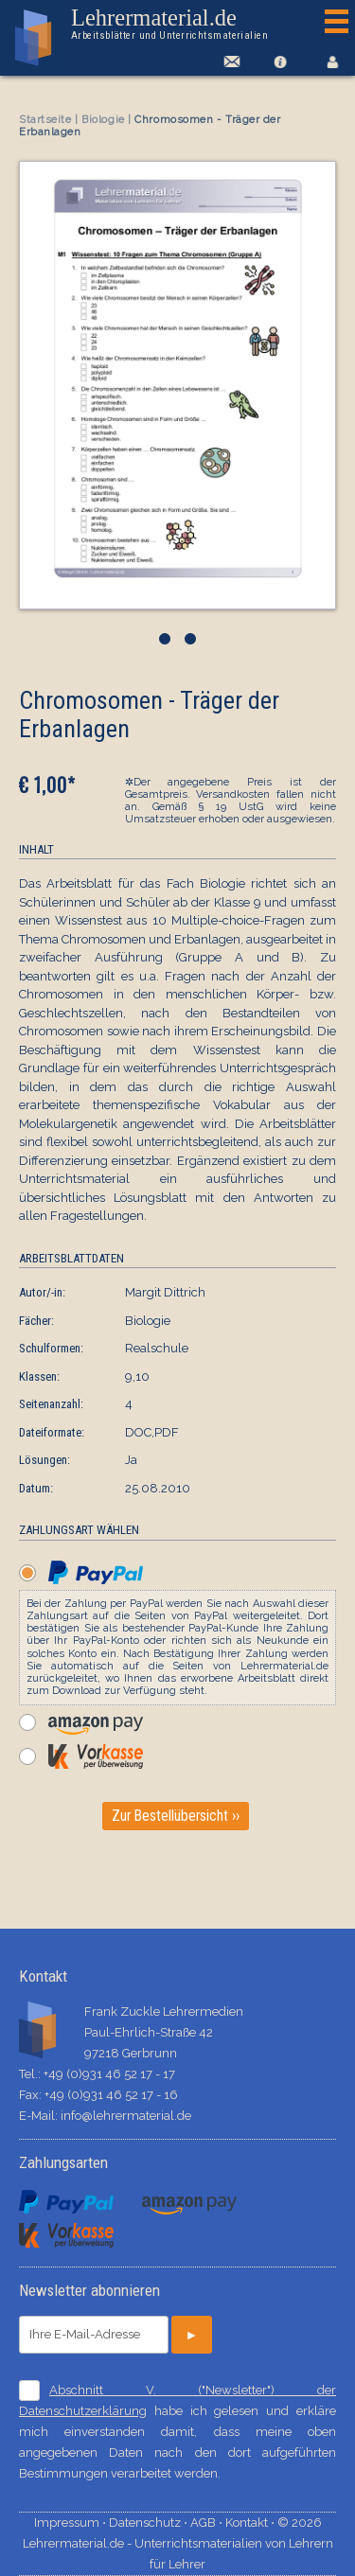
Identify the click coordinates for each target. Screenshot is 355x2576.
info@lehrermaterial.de (126, 2115)
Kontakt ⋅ (251, 2522)
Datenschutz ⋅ (149, 2522)
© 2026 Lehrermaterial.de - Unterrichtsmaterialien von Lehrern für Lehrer (178, 2543)
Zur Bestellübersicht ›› (176, 1816)
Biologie (102, 120)
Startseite (45, 120)
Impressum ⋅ (71, 2522)
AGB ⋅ (207, 2522)
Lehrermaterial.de (173, 25)
